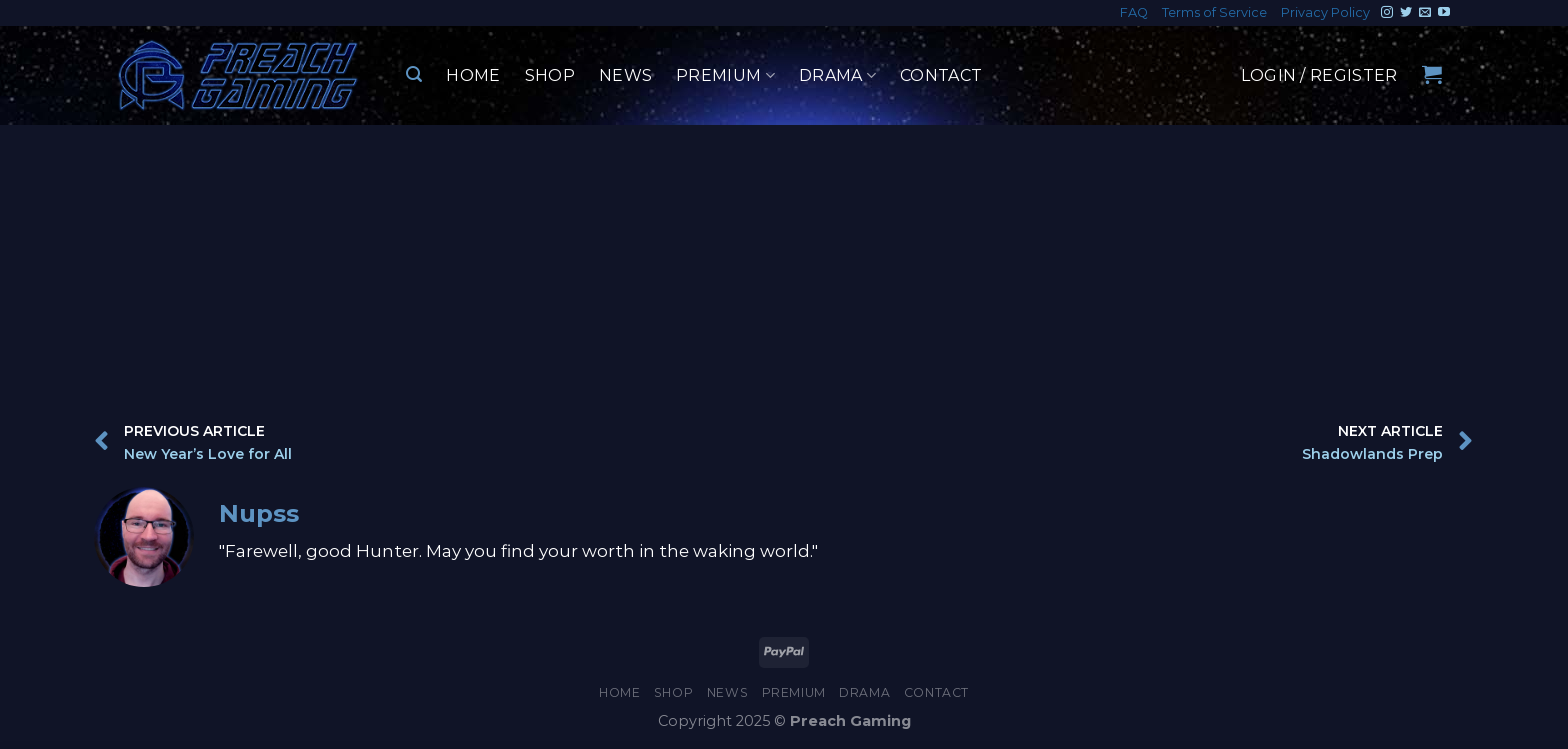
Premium (725, 76)
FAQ (1134, 12)
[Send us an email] (1425, 13)
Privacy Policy (1325, 12)
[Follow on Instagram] (1387, 13)
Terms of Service (1214, 12)
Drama (837, 76)
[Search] (414, 74)
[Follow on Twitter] (1406, 13)
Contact (941, 75)
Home (473, 75)
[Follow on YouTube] (1444, 13)
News (625, 75)
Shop (550, 75)
